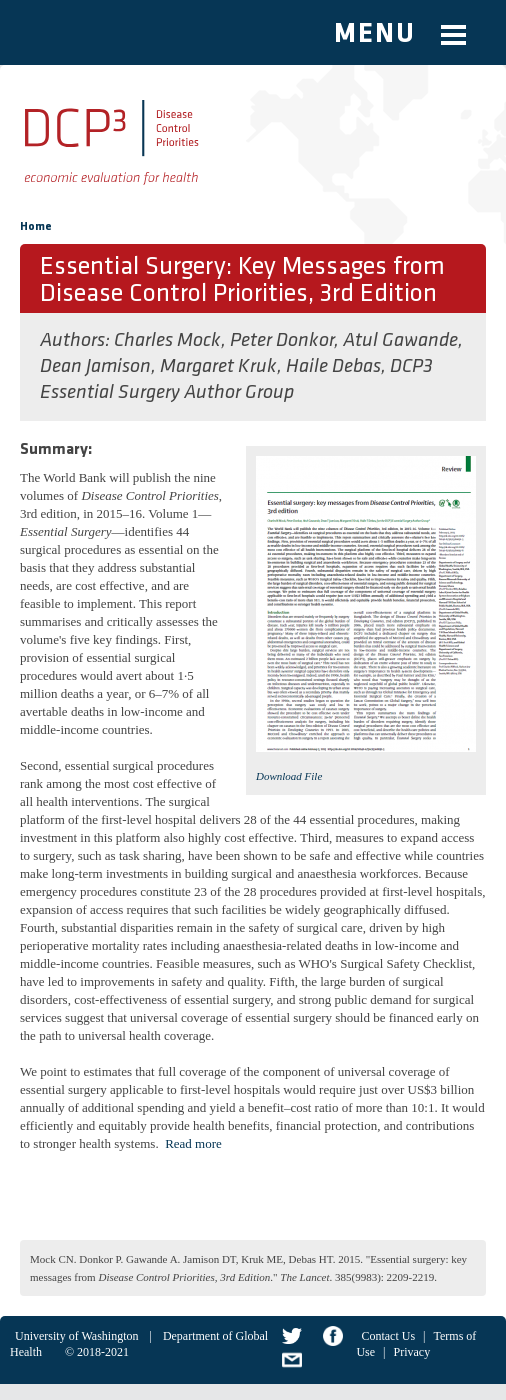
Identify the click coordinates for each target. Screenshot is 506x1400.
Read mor (190, 1143)
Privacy (411, 1352)
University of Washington (76, 1336)
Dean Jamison (95, 367)
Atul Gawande (400, 341)
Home (36, 227)
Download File (289, 776)
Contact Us (388, 1336)
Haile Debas (333, 367)
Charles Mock (167, 341)
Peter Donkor (282, 341)
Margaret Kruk (218, 367)
